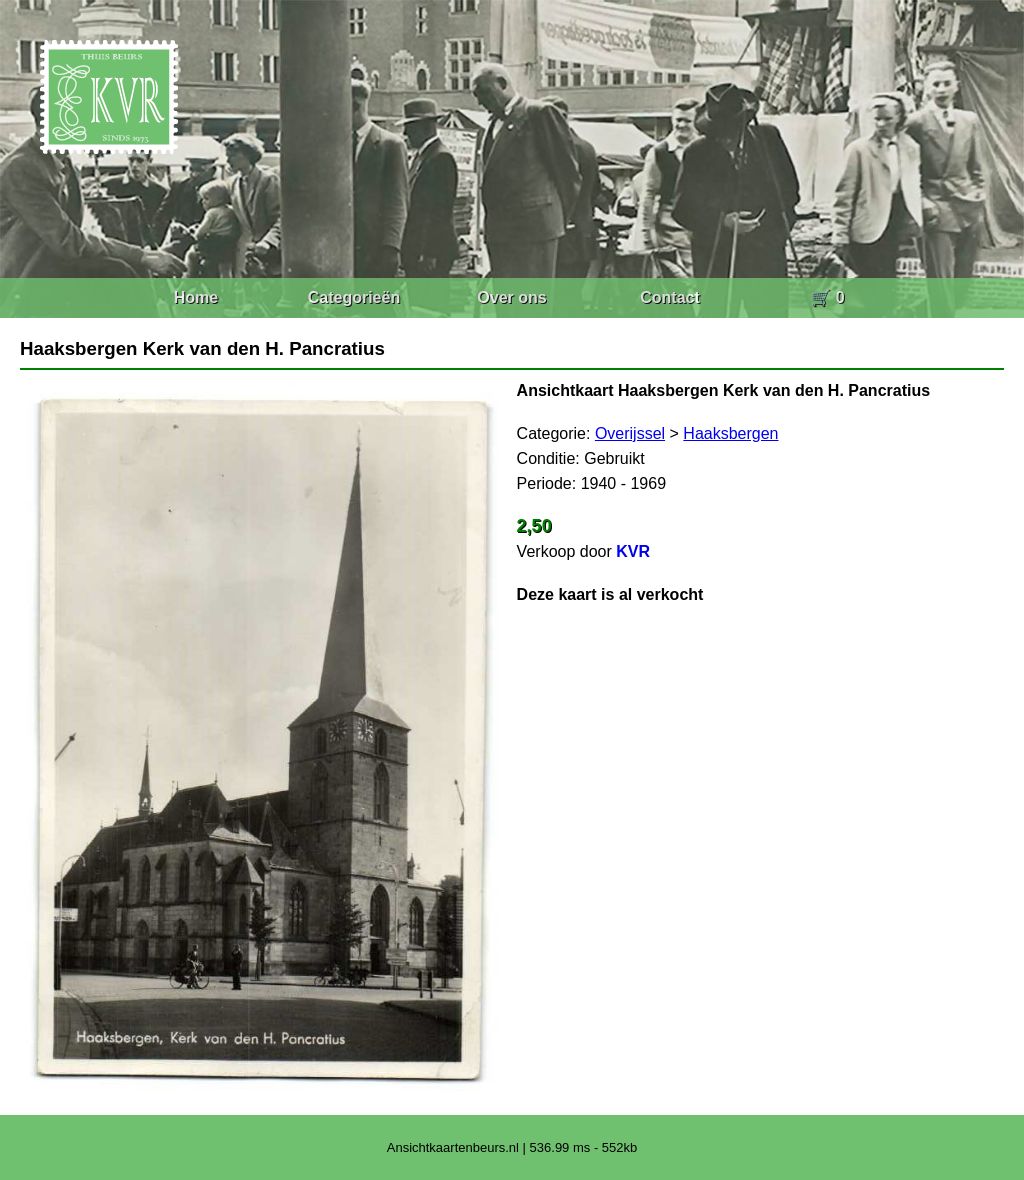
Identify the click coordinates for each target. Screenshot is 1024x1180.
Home (196, 297)
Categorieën (354, 297)
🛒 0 (827, 297)
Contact (670, 297)
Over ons (511, 297)
